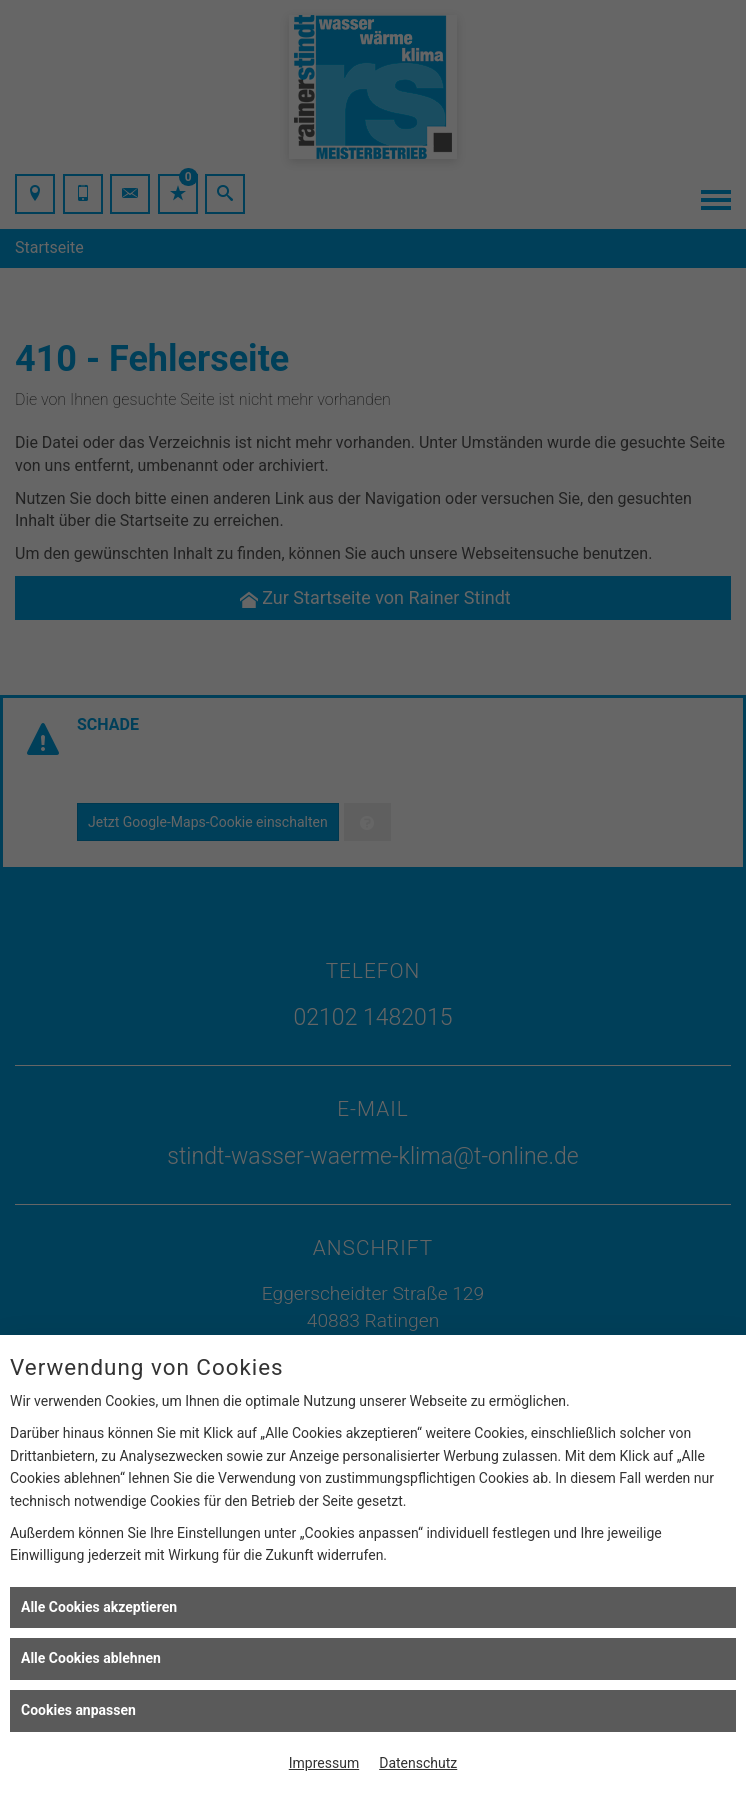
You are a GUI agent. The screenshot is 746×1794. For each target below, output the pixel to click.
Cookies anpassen (78, 1710)
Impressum (324, 1763)
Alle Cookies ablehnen (91, 1658)
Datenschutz (418, 1763)
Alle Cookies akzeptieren (99, 1607)
